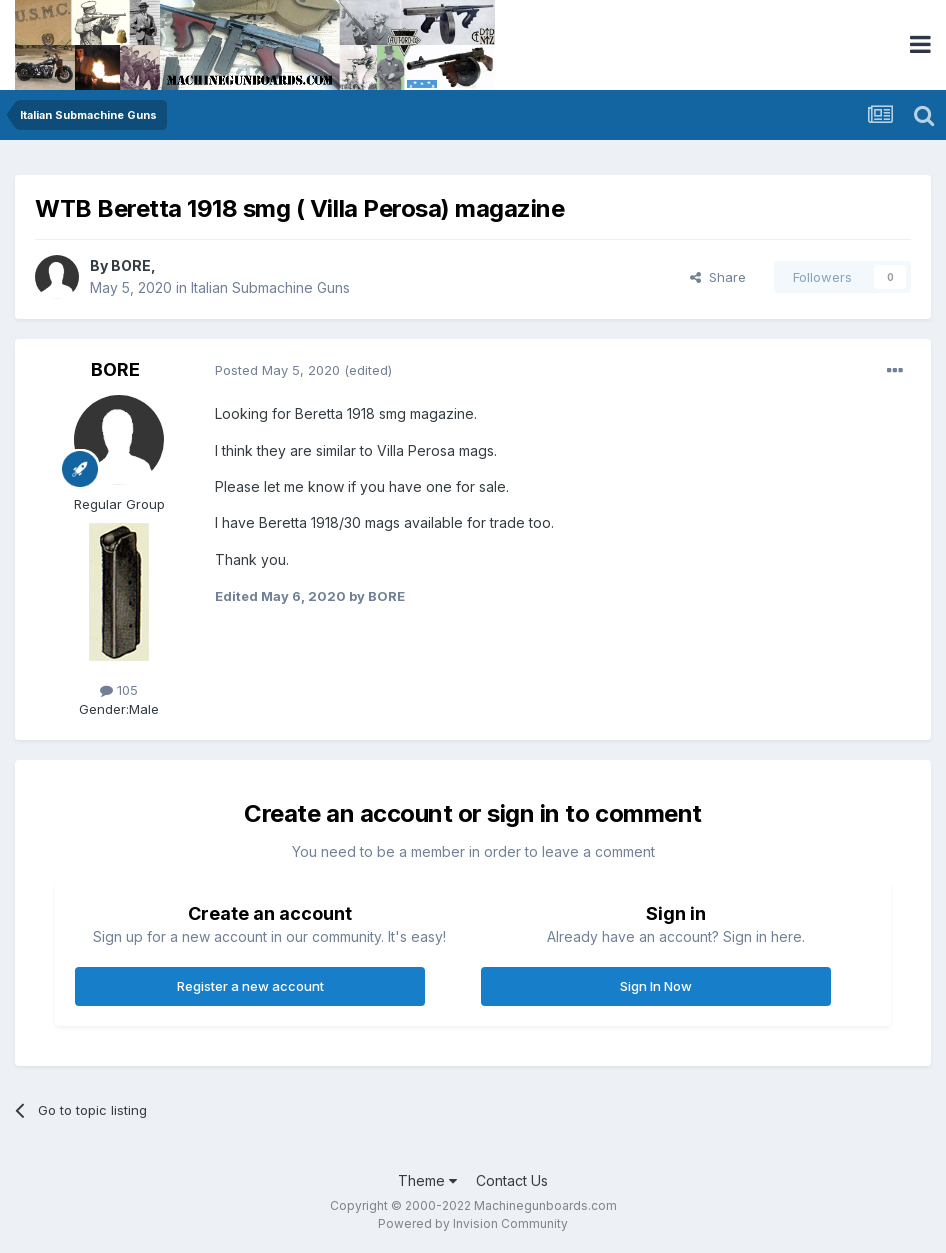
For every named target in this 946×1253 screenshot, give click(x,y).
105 (119, 690)
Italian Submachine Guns (270, 287)
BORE (131, 265)
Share (718, 277)
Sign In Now (656, 986)
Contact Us (512, 1180)
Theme (427, 1180)
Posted (277, 370)
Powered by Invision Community (473, 1223)
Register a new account (250, 986)
